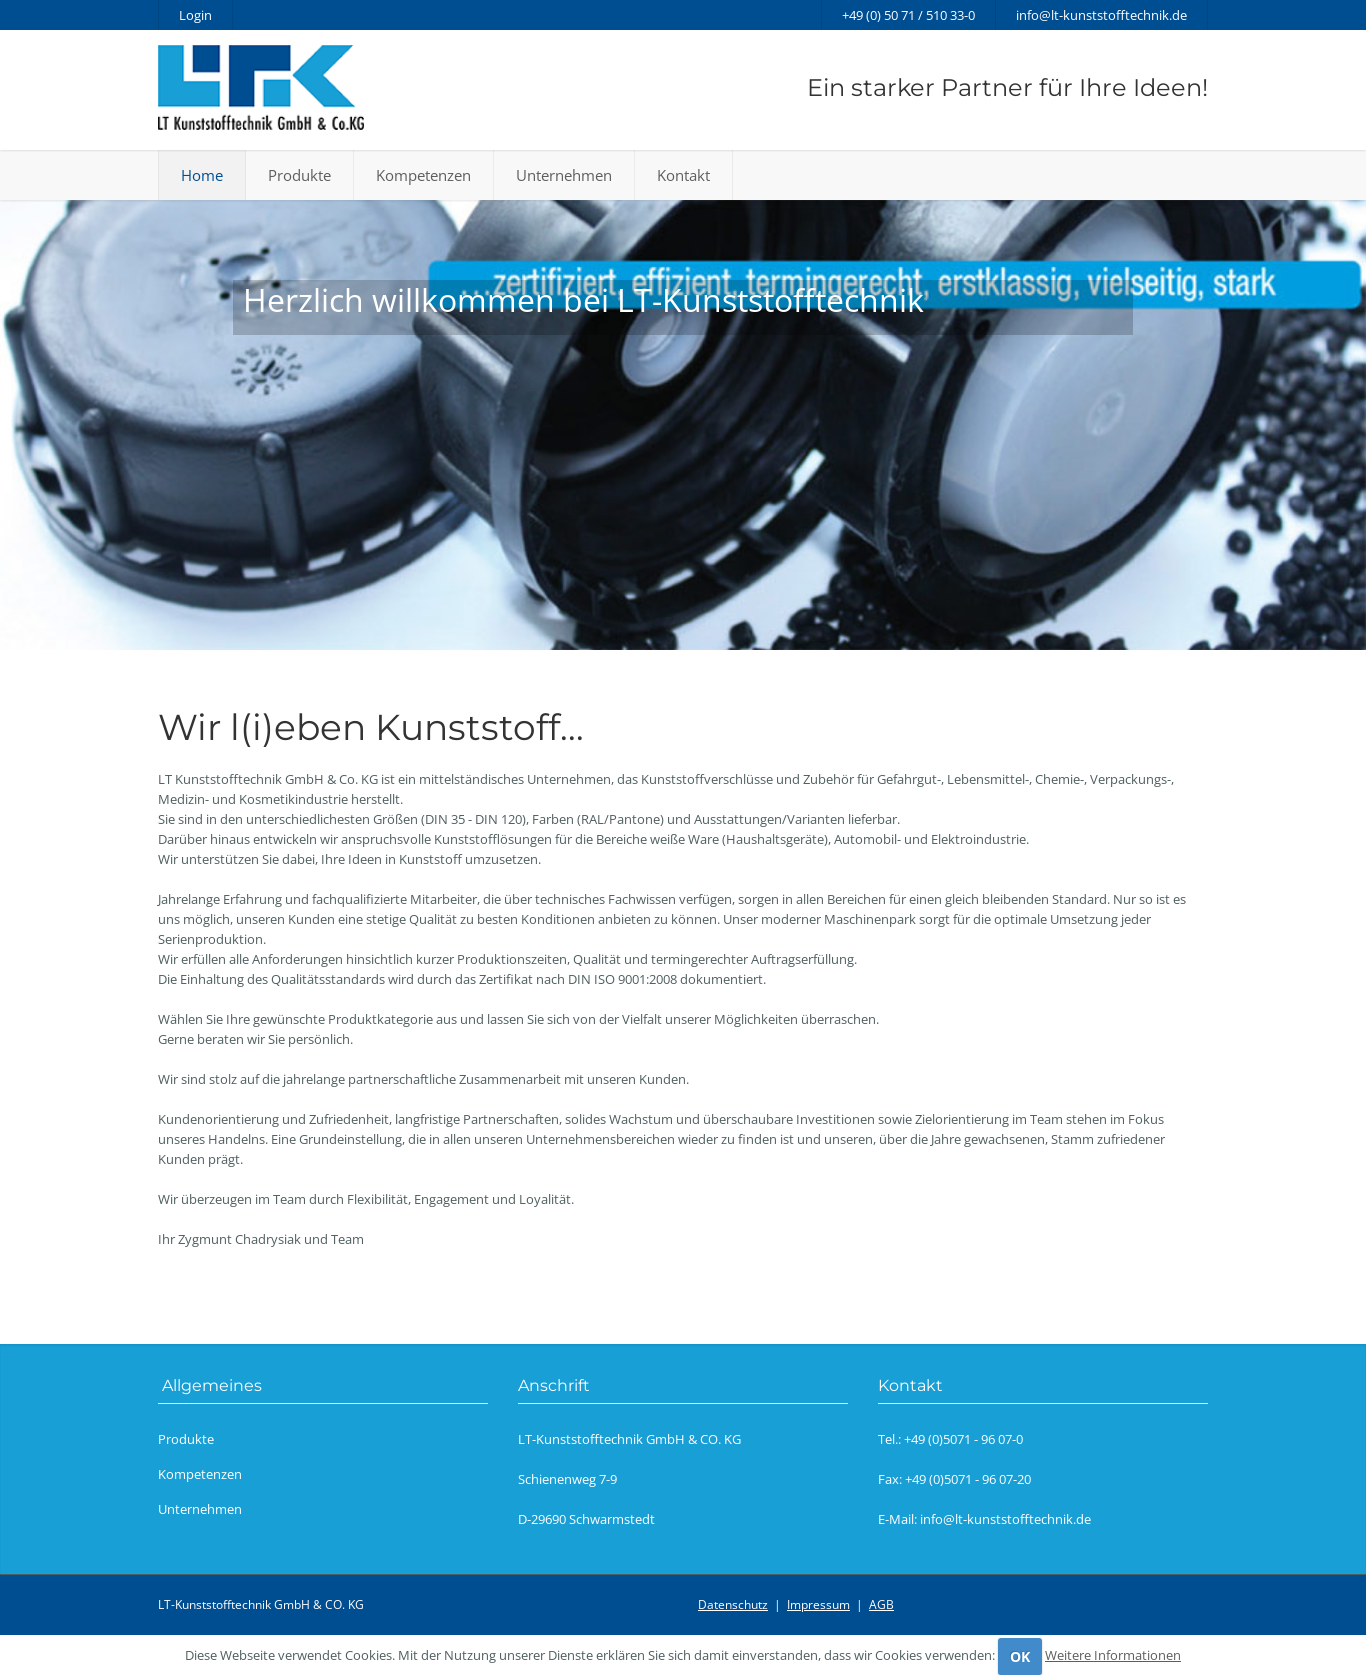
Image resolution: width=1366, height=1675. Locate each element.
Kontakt (683, 175)
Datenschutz (733, 1604)
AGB (881, 1604)
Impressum (818, 1604)
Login (195, 15)
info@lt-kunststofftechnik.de (1101, 15)
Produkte (299, 175)
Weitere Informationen (1113, 1655)
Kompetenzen (423, 175)
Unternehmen (564, 175)
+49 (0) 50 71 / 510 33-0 (908, 15)
